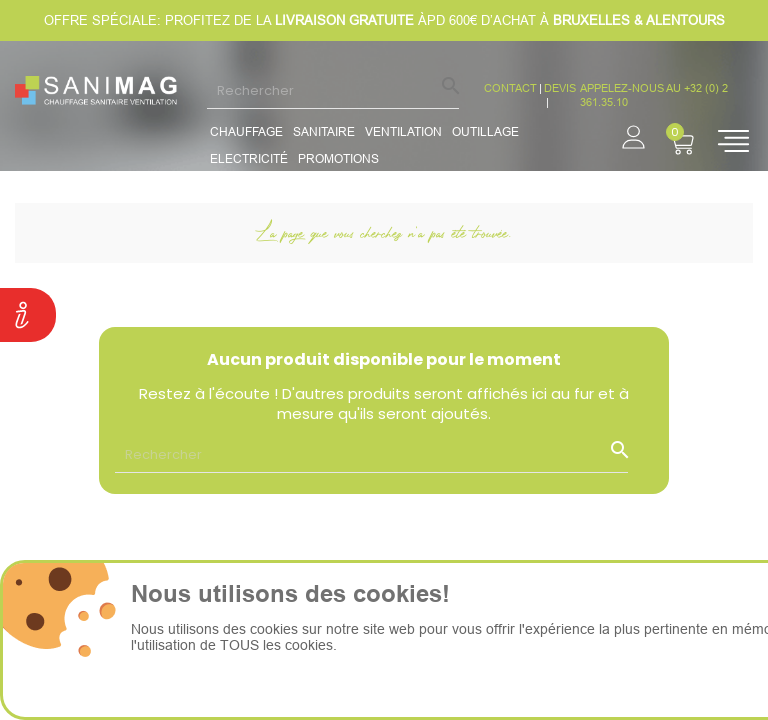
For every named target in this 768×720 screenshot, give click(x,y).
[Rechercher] (333, 90)
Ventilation (403, 131)
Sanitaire (324, 131)
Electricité (249, 158)
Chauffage (246, 131)
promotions (338, 158)
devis (560, 88)
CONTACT (510, 88)
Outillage (485, 131)
